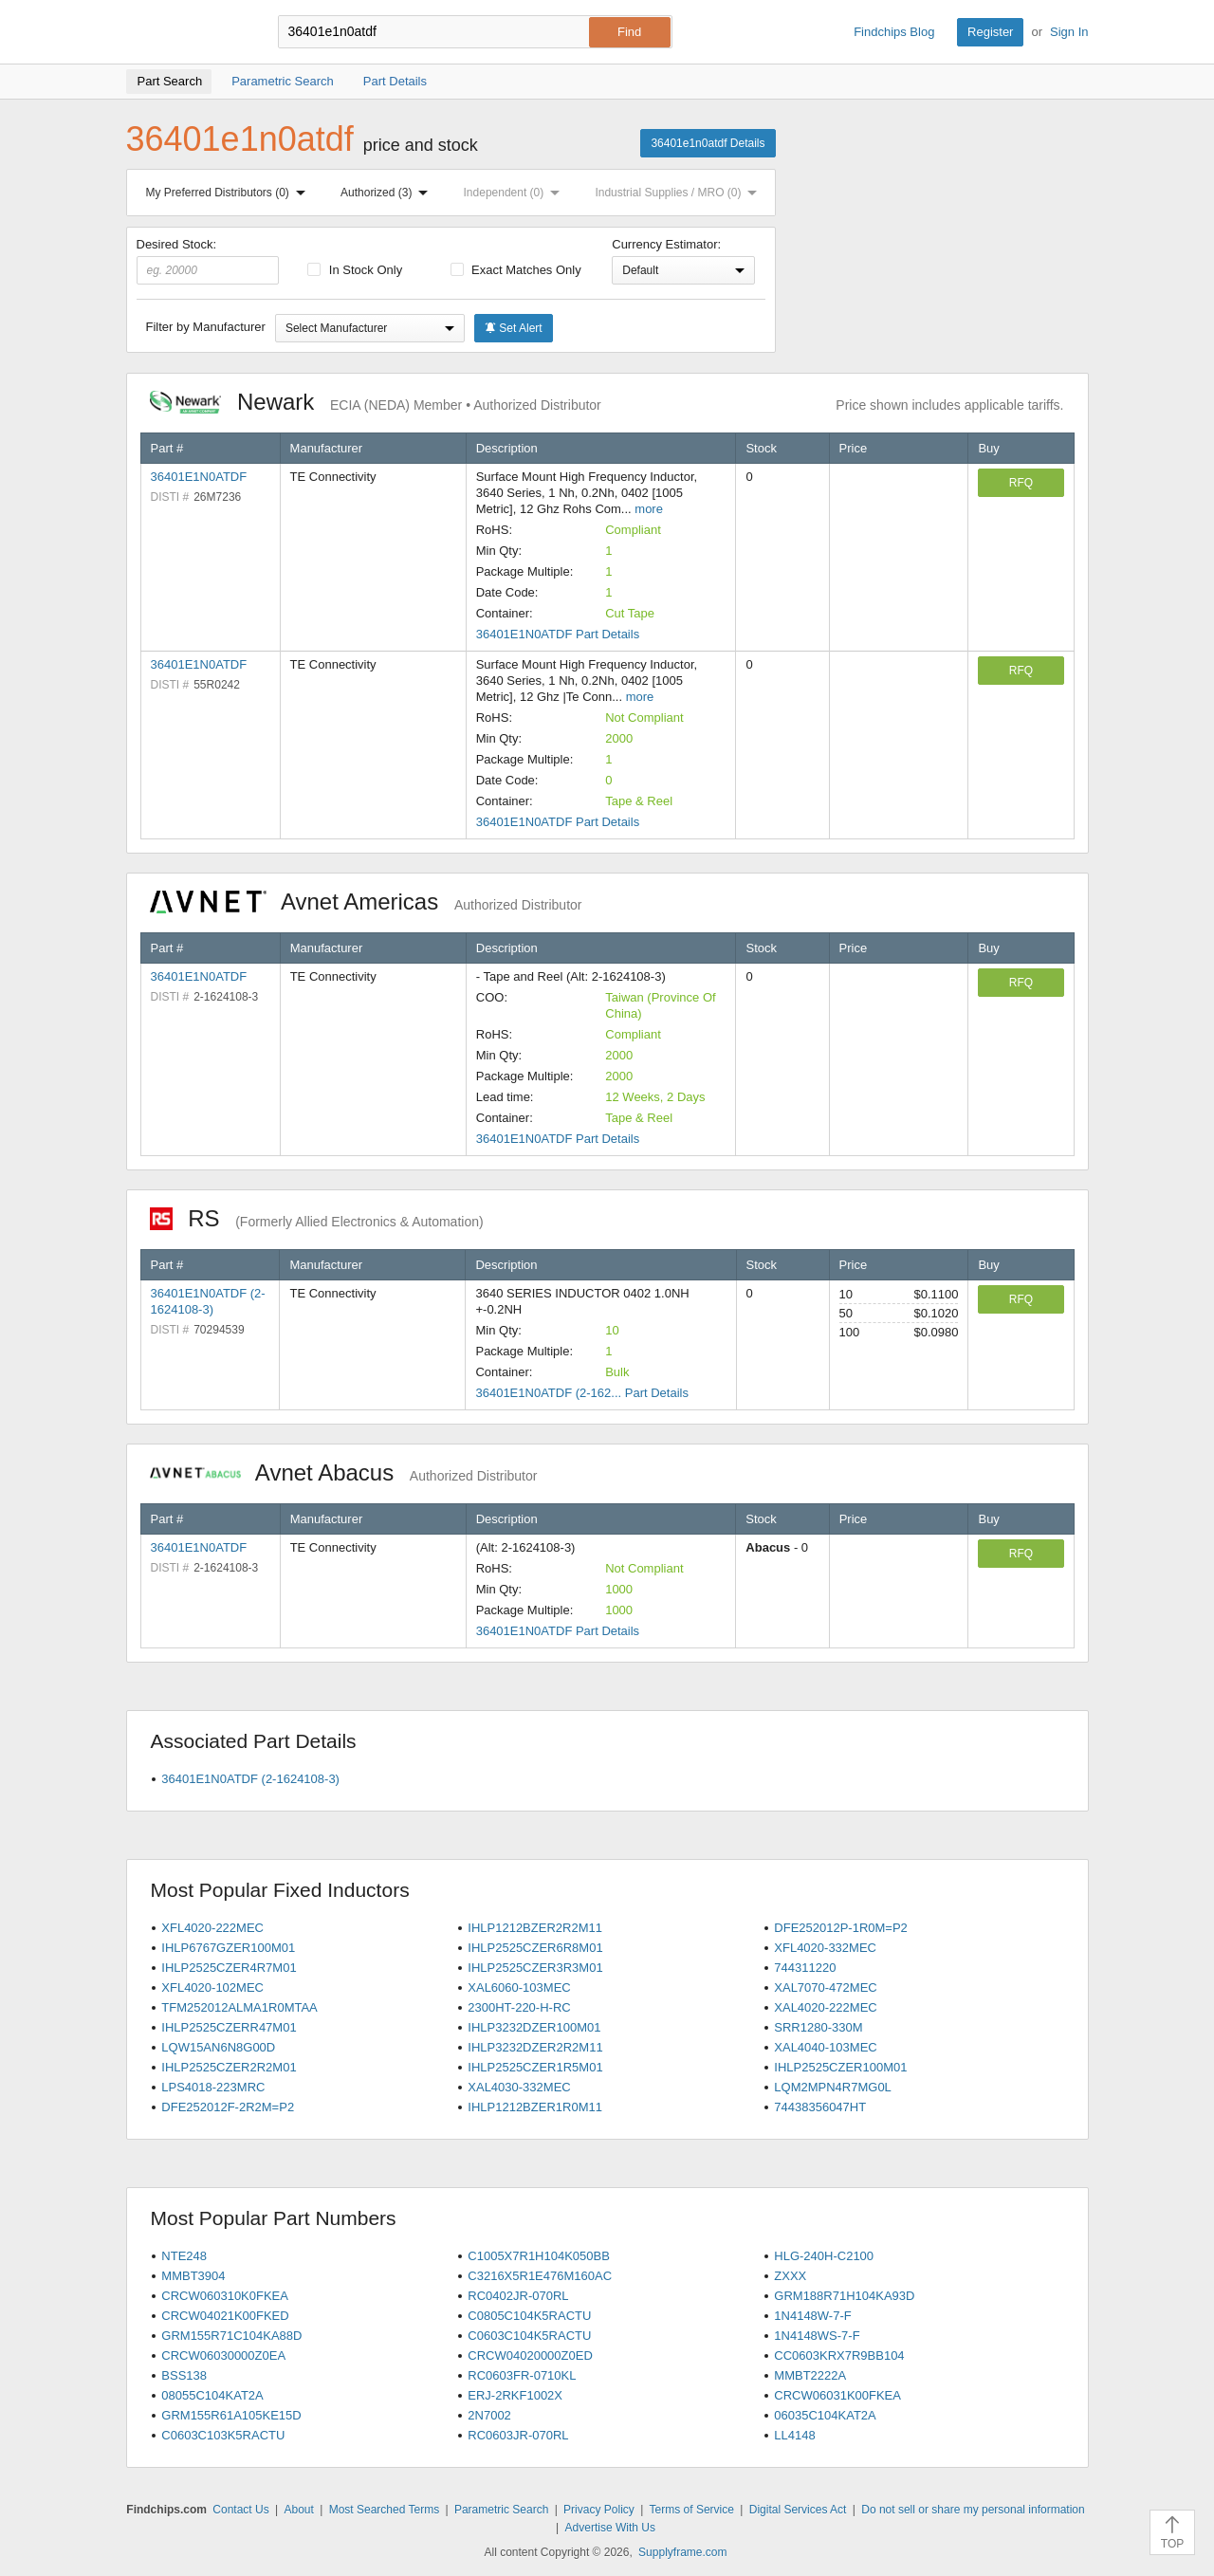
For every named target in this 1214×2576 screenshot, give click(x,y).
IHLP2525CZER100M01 (840, 2067)
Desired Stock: (208, 261)
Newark (375, 401)
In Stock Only (354, 270)
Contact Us (240, 2509)
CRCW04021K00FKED (224, 2316)
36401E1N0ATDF (199, 476)
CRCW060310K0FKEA (224, 2296)
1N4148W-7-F (812, 2316)
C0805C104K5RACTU (529, 2316)
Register (990, 32)
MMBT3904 (193, 2276)
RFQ (1021, 482)
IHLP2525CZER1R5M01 (535, 2067)
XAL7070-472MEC (825, 1987)
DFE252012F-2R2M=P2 (227, 2107)
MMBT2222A (810, 2375)
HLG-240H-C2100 (824, 2256)
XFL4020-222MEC (212, 1928)
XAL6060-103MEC (519, 1987)
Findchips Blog (894, 32)
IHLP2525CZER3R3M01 (535, 1967)
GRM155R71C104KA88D (231, 2335)
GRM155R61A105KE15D (231, 2415)
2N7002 (489, 2415)
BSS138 (184, 2375)
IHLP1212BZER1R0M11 (535, 2107)
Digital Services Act (798, 2509)
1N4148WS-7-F (816, 2335)
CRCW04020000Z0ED (530, 2355)
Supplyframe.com (682, 2552)
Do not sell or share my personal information (972, 2509)
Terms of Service (692, 2509)
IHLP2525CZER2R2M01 (228, 2067)
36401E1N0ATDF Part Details (557, 634)
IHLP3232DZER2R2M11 (535, 2047)
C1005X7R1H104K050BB (539, 2256)
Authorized (387, 192)
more (649, 509)
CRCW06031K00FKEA (837, 2395)
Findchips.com (187, 32)
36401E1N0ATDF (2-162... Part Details (581, 1393)
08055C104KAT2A (212, 2395)
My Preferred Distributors (229, 192)
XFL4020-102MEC (212, 1987)
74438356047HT (820, 2107)
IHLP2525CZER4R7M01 (228, 1967)
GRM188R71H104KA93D (844, 2296)
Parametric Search (501, 2509)
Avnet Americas (366, 901)
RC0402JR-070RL (518, 2296)
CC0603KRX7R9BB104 (839, 2355)
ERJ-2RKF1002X (515, 2395)
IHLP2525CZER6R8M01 (535, 1948)
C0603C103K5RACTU (223, 2435)
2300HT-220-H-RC (519, 2007)
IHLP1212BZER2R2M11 (535, 1928)
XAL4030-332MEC (519, 2087)
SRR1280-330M (818, 2027)
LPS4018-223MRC (213, 2087)
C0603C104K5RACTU (529, 2335)
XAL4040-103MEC (825, 2047)
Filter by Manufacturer (206, 327)
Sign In (1069, 32)
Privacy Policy (599, 2509)
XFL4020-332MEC (825, 1948)
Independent (516, 192)
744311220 (805, 1967)
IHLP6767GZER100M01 (228, 1948)
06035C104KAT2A (824, 2415)
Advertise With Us (610, 2527)
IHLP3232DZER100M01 (534, 2027)
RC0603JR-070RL (518, 2435)
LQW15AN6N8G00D (218, 2047)
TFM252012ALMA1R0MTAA (239, 2007)
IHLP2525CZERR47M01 (228, 2027)
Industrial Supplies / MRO (679, 192)
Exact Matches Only (516, 270)
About (298, 2509)
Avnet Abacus (344, 1472)
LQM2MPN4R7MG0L (833, 2087)
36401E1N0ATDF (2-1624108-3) (250, 1779)
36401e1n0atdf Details (707, 143)
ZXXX (790, 2276)
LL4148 (794, 2435)
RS (317, 1218)
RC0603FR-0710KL (522, 2375)
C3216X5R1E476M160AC (540, 2276)
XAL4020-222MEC (825, 2007)
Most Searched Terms (384, 2509)
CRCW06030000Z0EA (223, 2355)
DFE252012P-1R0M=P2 (841, 1928)
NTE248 (184, 2256)
